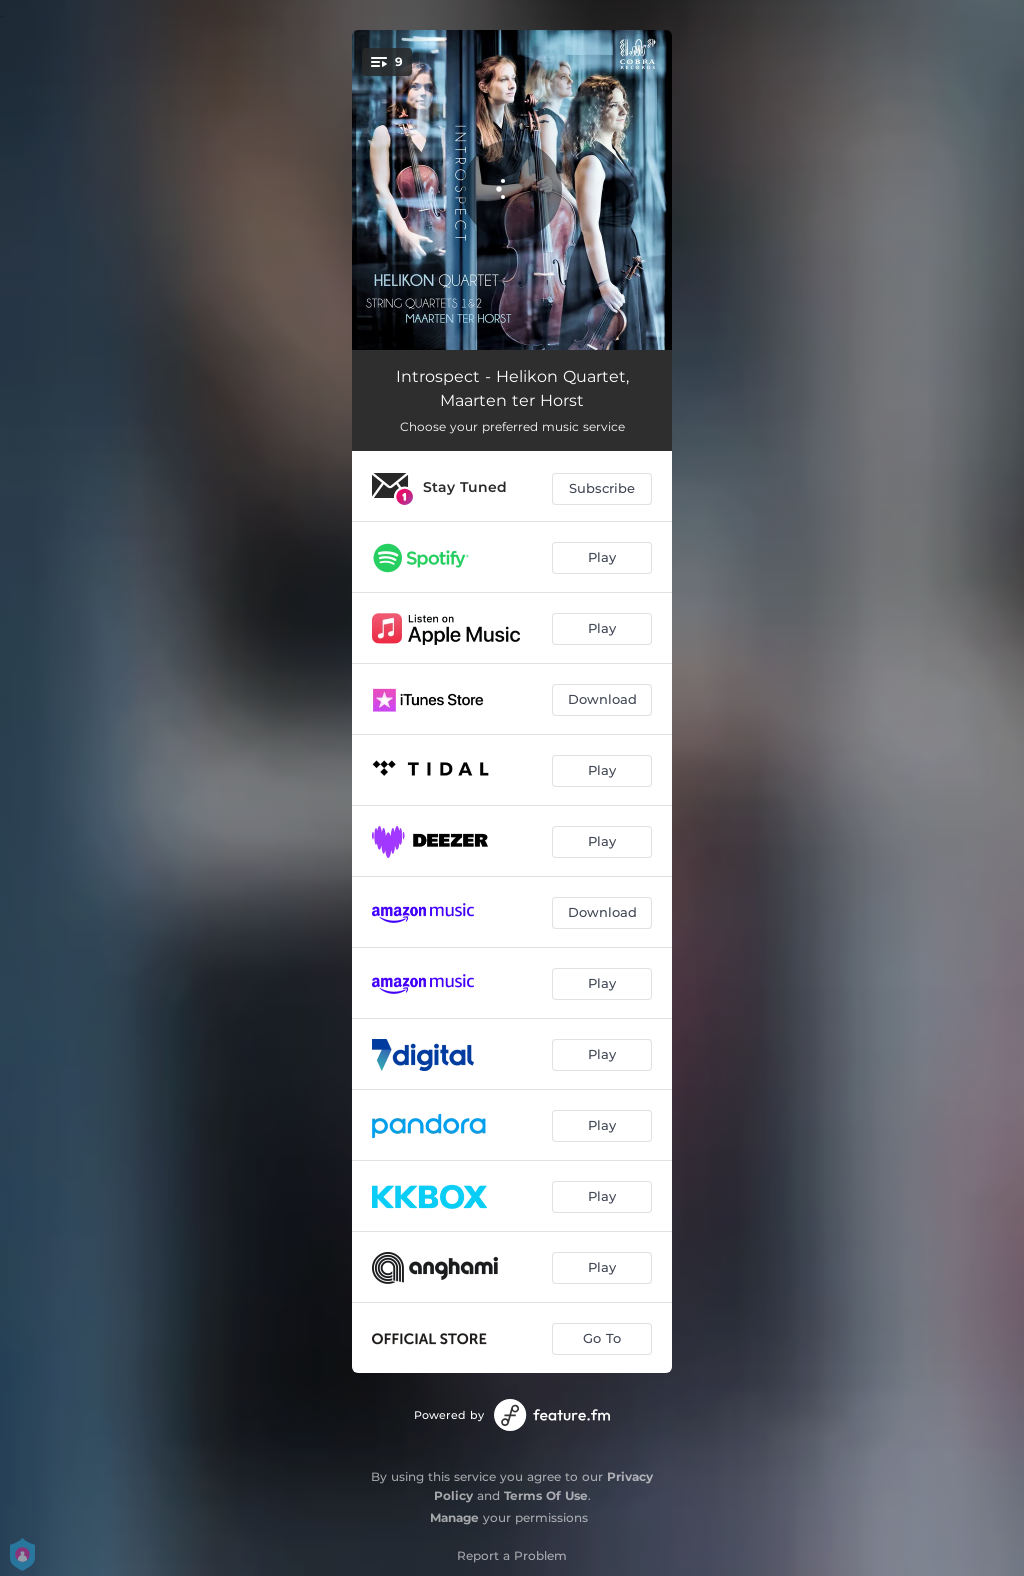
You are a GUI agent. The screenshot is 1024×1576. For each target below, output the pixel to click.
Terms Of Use (546, 1495)
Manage (454, 1517)
